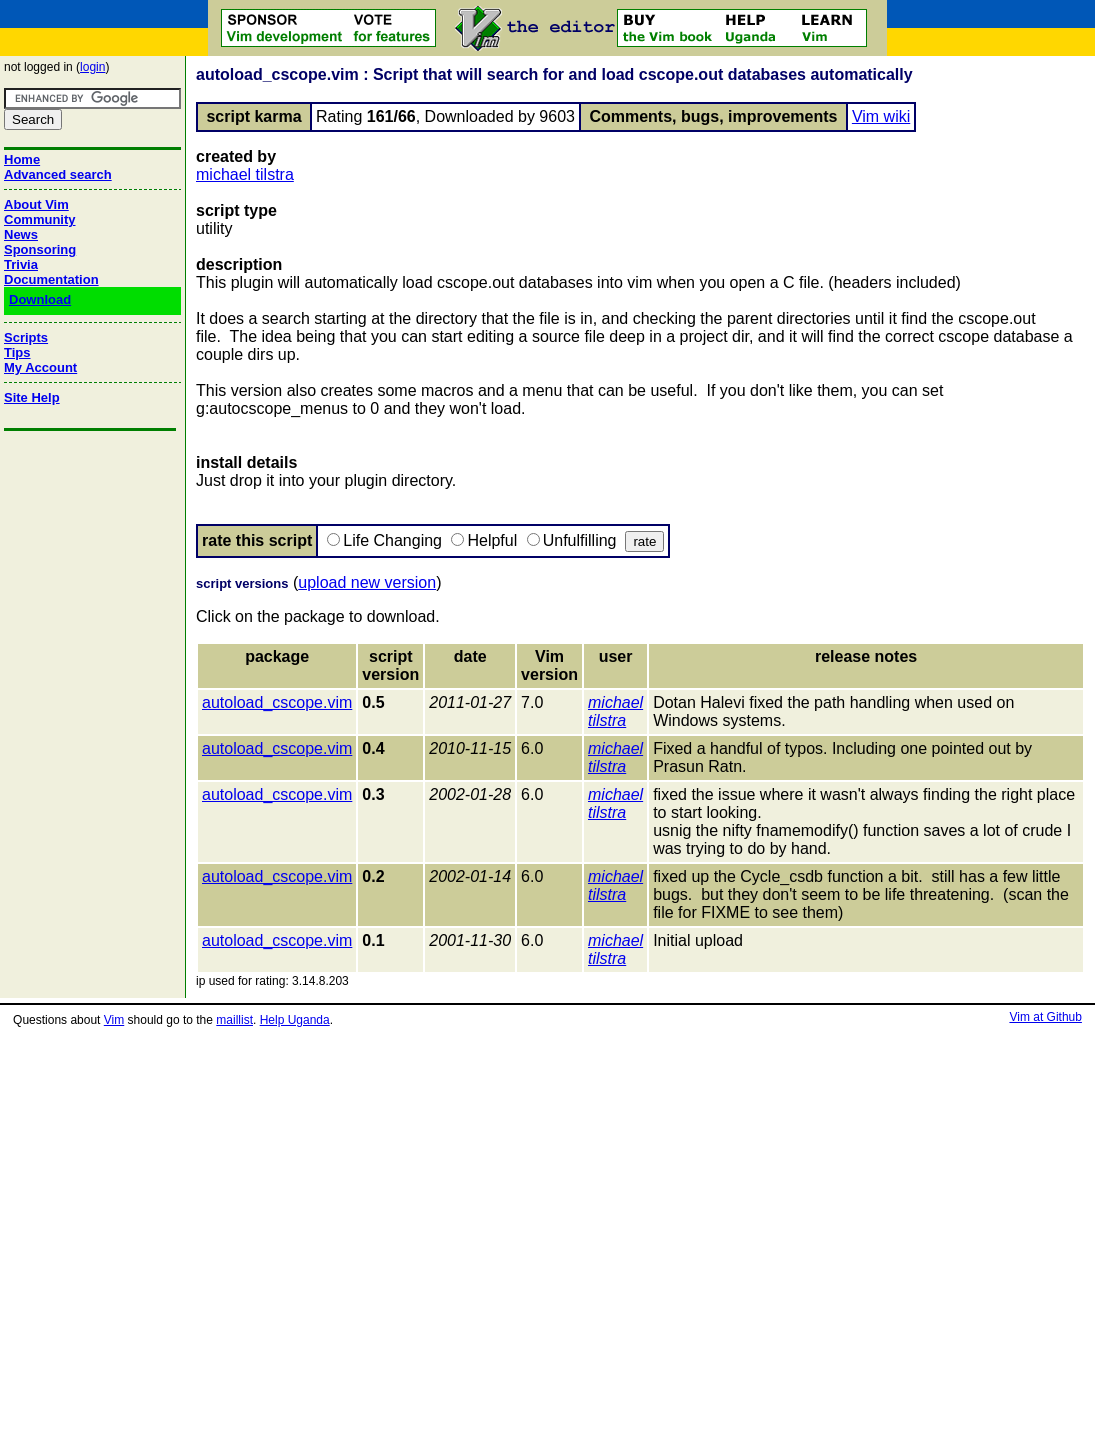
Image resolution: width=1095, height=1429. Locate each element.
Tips (17, 352)
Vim (114, 1020)
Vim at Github (1045, 1017)
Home (22, 159)
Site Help (32, 397)
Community (40, 219)
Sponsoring (40, 249)
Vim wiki (881, 116)
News (21, 234)
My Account (40, 367)
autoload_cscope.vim (277, 702)
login (92, 67)
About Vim (36, 204)
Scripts (26, 337)
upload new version (367, 582)
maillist (234, 1020)
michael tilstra (245, 174)
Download (40, 299)
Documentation (51, 279)
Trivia (21, 264)
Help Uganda (295, 1020)
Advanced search (58, 174)
